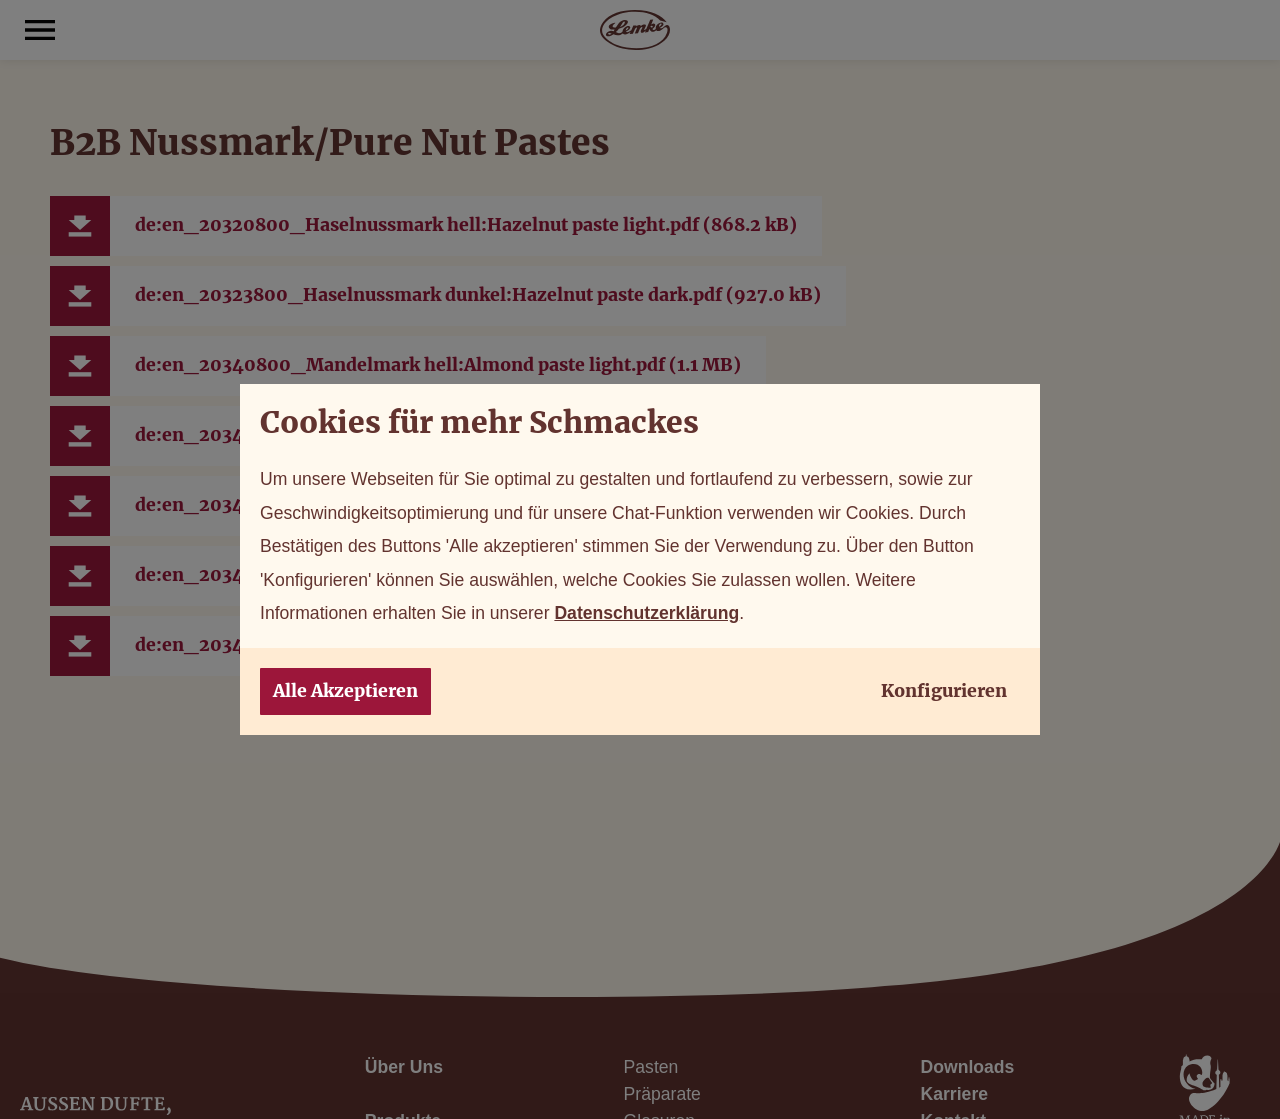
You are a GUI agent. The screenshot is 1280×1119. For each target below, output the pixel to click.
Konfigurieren (944, 691)
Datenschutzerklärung (646, 613)
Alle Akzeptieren (345, 691)
